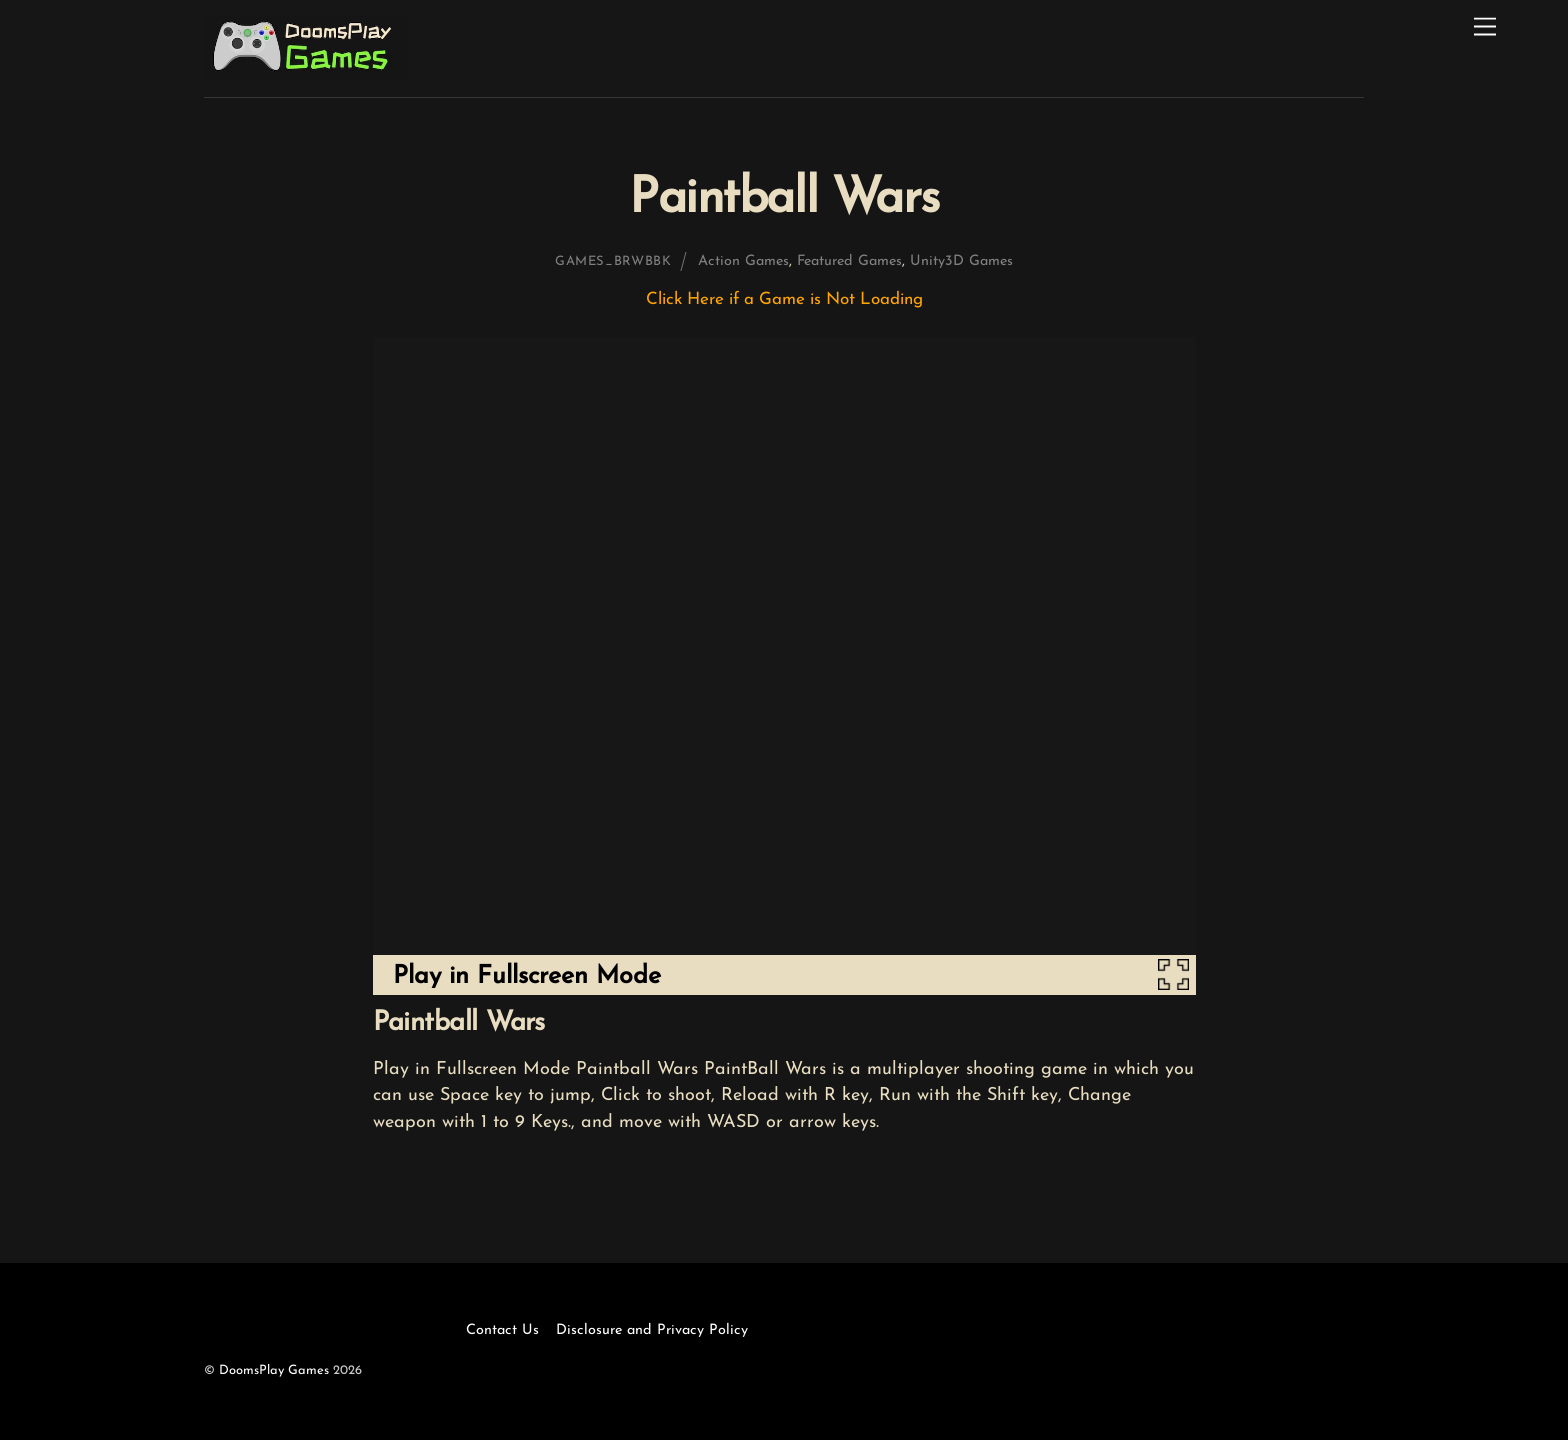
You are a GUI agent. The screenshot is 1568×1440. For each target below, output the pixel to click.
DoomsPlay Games (274, 1370)
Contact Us (502, 1330)
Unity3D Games (961, 261)
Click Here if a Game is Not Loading (784, 299)
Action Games (743, 261)
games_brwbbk (613, 261)
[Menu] (1485, 27)
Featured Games (849, 261)
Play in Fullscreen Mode (527, 976)
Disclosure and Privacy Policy (652, 1330)
